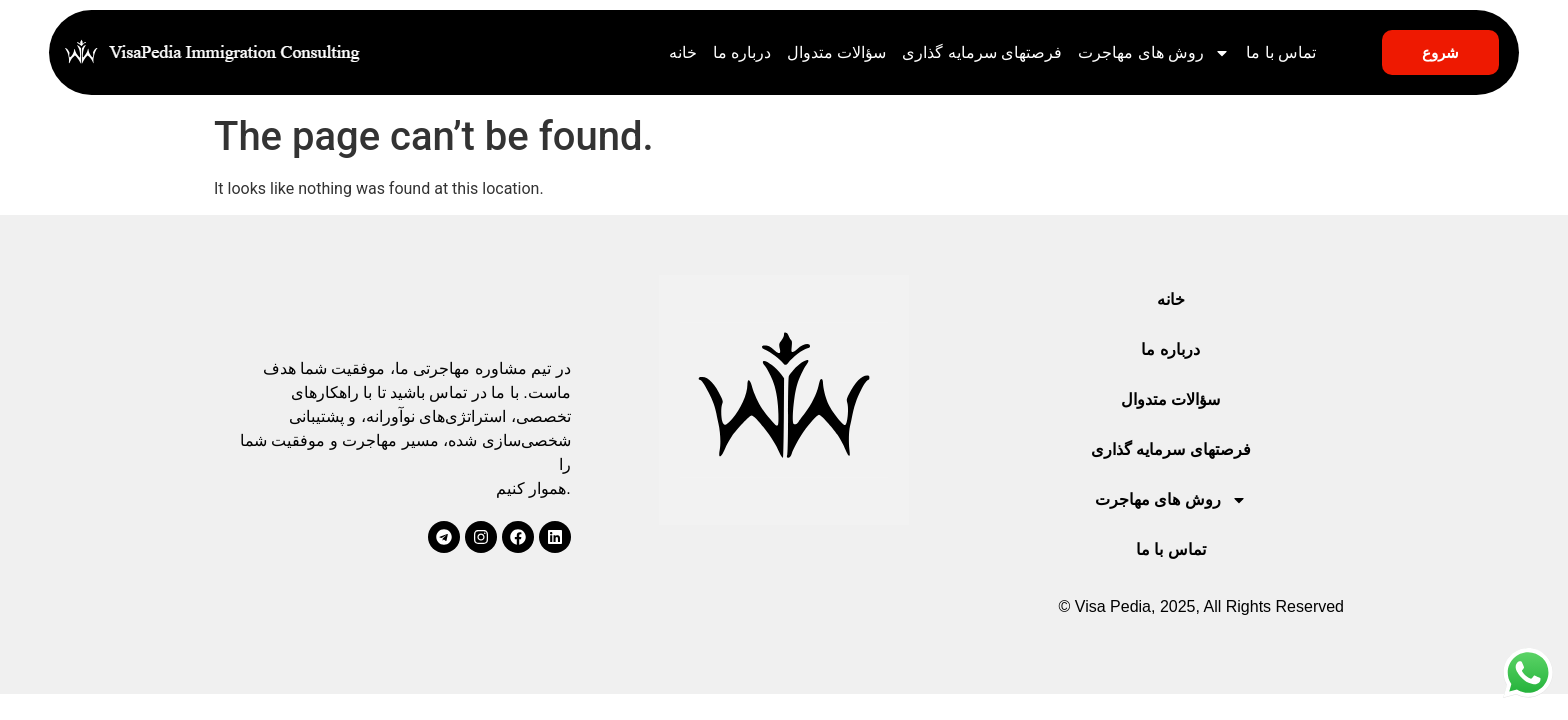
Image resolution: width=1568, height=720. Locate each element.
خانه (683, 52)
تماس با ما (1281, 52)
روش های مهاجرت (1154, 53)
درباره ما (742, 52)
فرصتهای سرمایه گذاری (982, 52)
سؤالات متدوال (836, 52)
